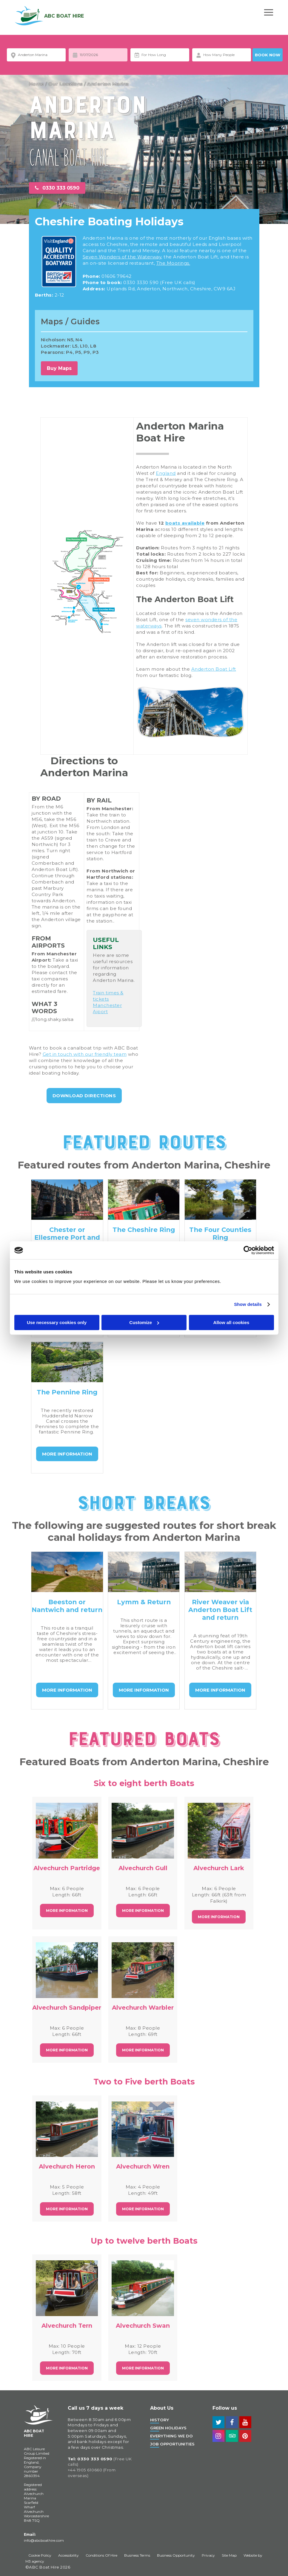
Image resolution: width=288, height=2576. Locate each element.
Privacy (208, 2555)
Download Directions (84, 1095)
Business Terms (137, 2555)
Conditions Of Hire (101, 2555)
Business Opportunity (176, 2555)
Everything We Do (171, 2436)
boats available (185, 523)
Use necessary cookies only (57, 1322)
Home (36, 84)
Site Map (229, 2555)
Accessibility (68, 2555)
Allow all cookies (231, 1322)
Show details (248, 1304)
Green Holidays (168, 2427)
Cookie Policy (39, 2555)
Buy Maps (59, 368)
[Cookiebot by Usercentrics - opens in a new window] (248, 1250)
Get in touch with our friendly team (85, 1054)
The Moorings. (173, 263)
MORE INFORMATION (67, 1454)
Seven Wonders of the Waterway (122, 257)
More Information (67, 1910)
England (166, 473)
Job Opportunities (172, 2444)
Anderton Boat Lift (213, 669)
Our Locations (65, 84)
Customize (144, 1322)
